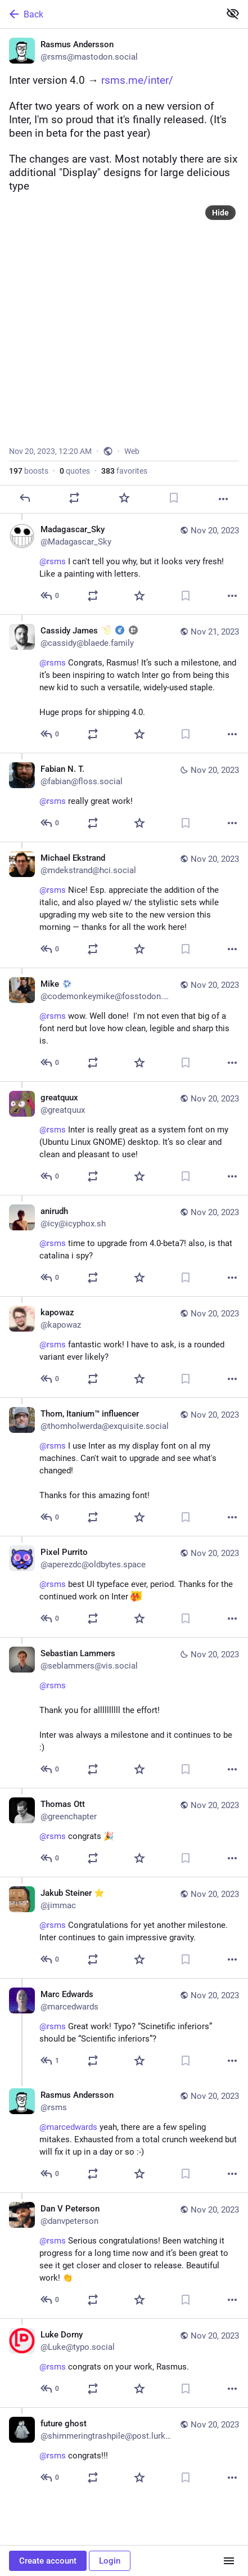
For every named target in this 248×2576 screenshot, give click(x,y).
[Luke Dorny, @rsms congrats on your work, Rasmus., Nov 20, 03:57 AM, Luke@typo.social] (124, 2362)
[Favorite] (124, 498)
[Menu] (229, 2561)
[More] (223, 499)
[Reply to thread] (50, 596)
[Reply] (24, 498)
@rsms (52, 1243)
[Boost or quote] (74, 498)
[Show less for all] (233, 13)
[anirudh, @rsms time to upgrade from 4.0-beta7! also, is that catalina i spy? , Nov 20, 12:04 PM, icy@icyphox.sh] (124, 1245)
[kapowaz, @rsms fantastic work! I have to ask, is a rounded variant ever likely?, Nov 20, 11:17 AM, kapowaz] (124, 1346)
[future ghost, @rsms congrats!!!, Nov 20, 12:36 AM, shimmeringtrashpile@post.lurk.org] (124, 2451)
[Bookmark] (174, 498)
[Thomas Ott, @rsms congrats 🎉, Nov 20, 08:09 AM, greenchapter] (124, 1832)
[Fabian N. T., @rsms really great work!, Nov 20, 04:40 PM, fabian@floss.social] (124, 797)
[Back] (109, 14)
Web (131, 451)
